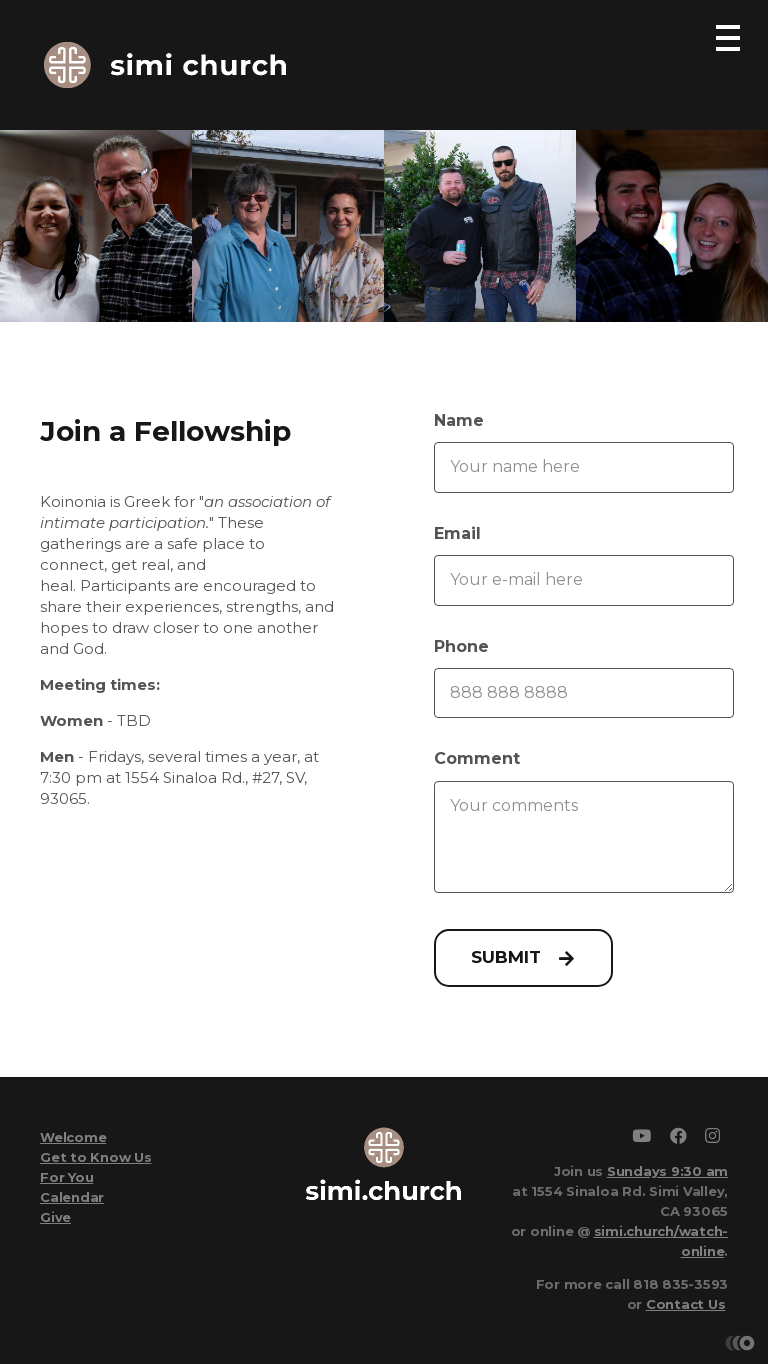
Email (457, 533)
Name (459, 420)
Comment (477, 758)
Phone (461, 646)
